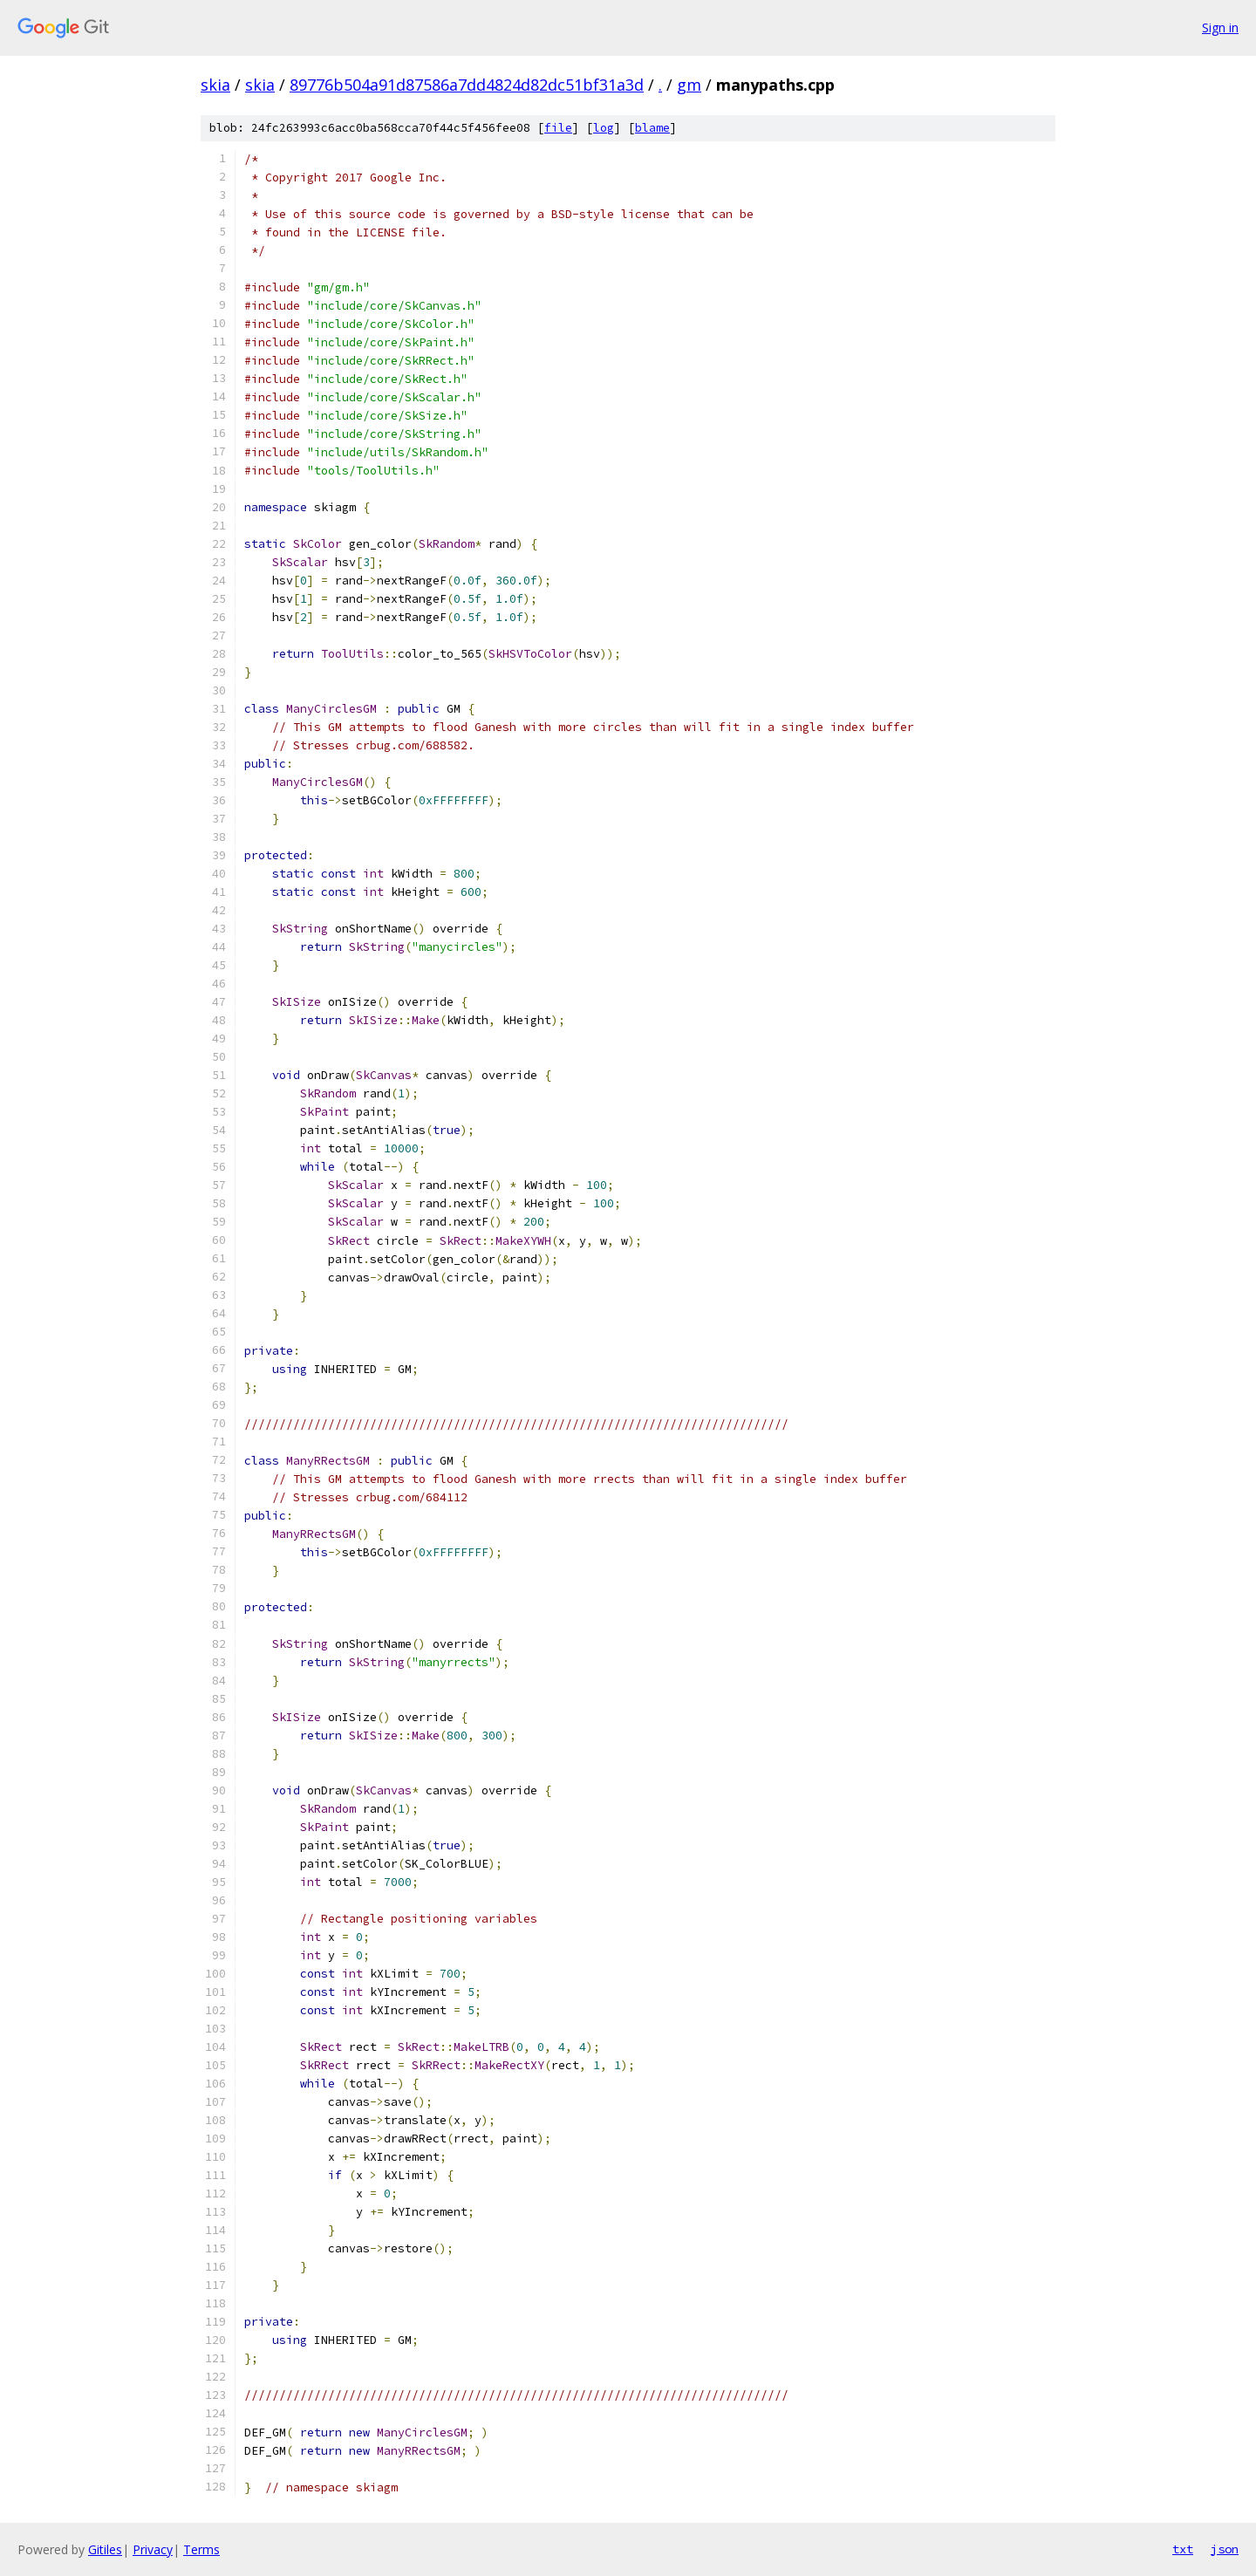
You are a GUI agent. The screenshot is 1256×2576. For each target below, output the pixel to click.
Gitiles (105, 2549)
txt (1182, 2549)
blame (652, 127)
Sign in (1220, 27)
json (1225, 2549)
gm (689, 84)
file (558, 127)
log (603, 127)
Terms (201, 2549)
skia (215, 84)
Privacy (153, 2549)
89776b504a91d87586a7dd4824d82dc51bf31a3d (467, 84)
